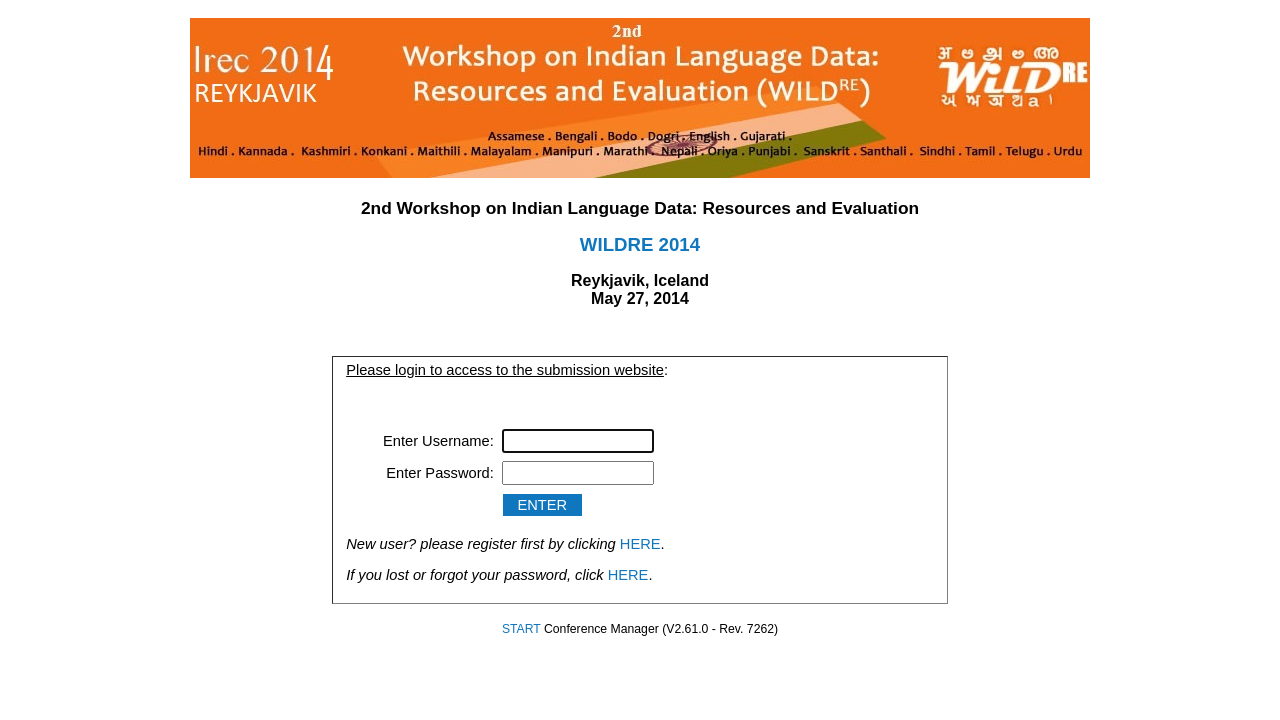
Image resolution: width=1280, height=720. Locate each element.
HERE (640, 544)
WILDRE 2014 (640, 244)
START (521, 629)
